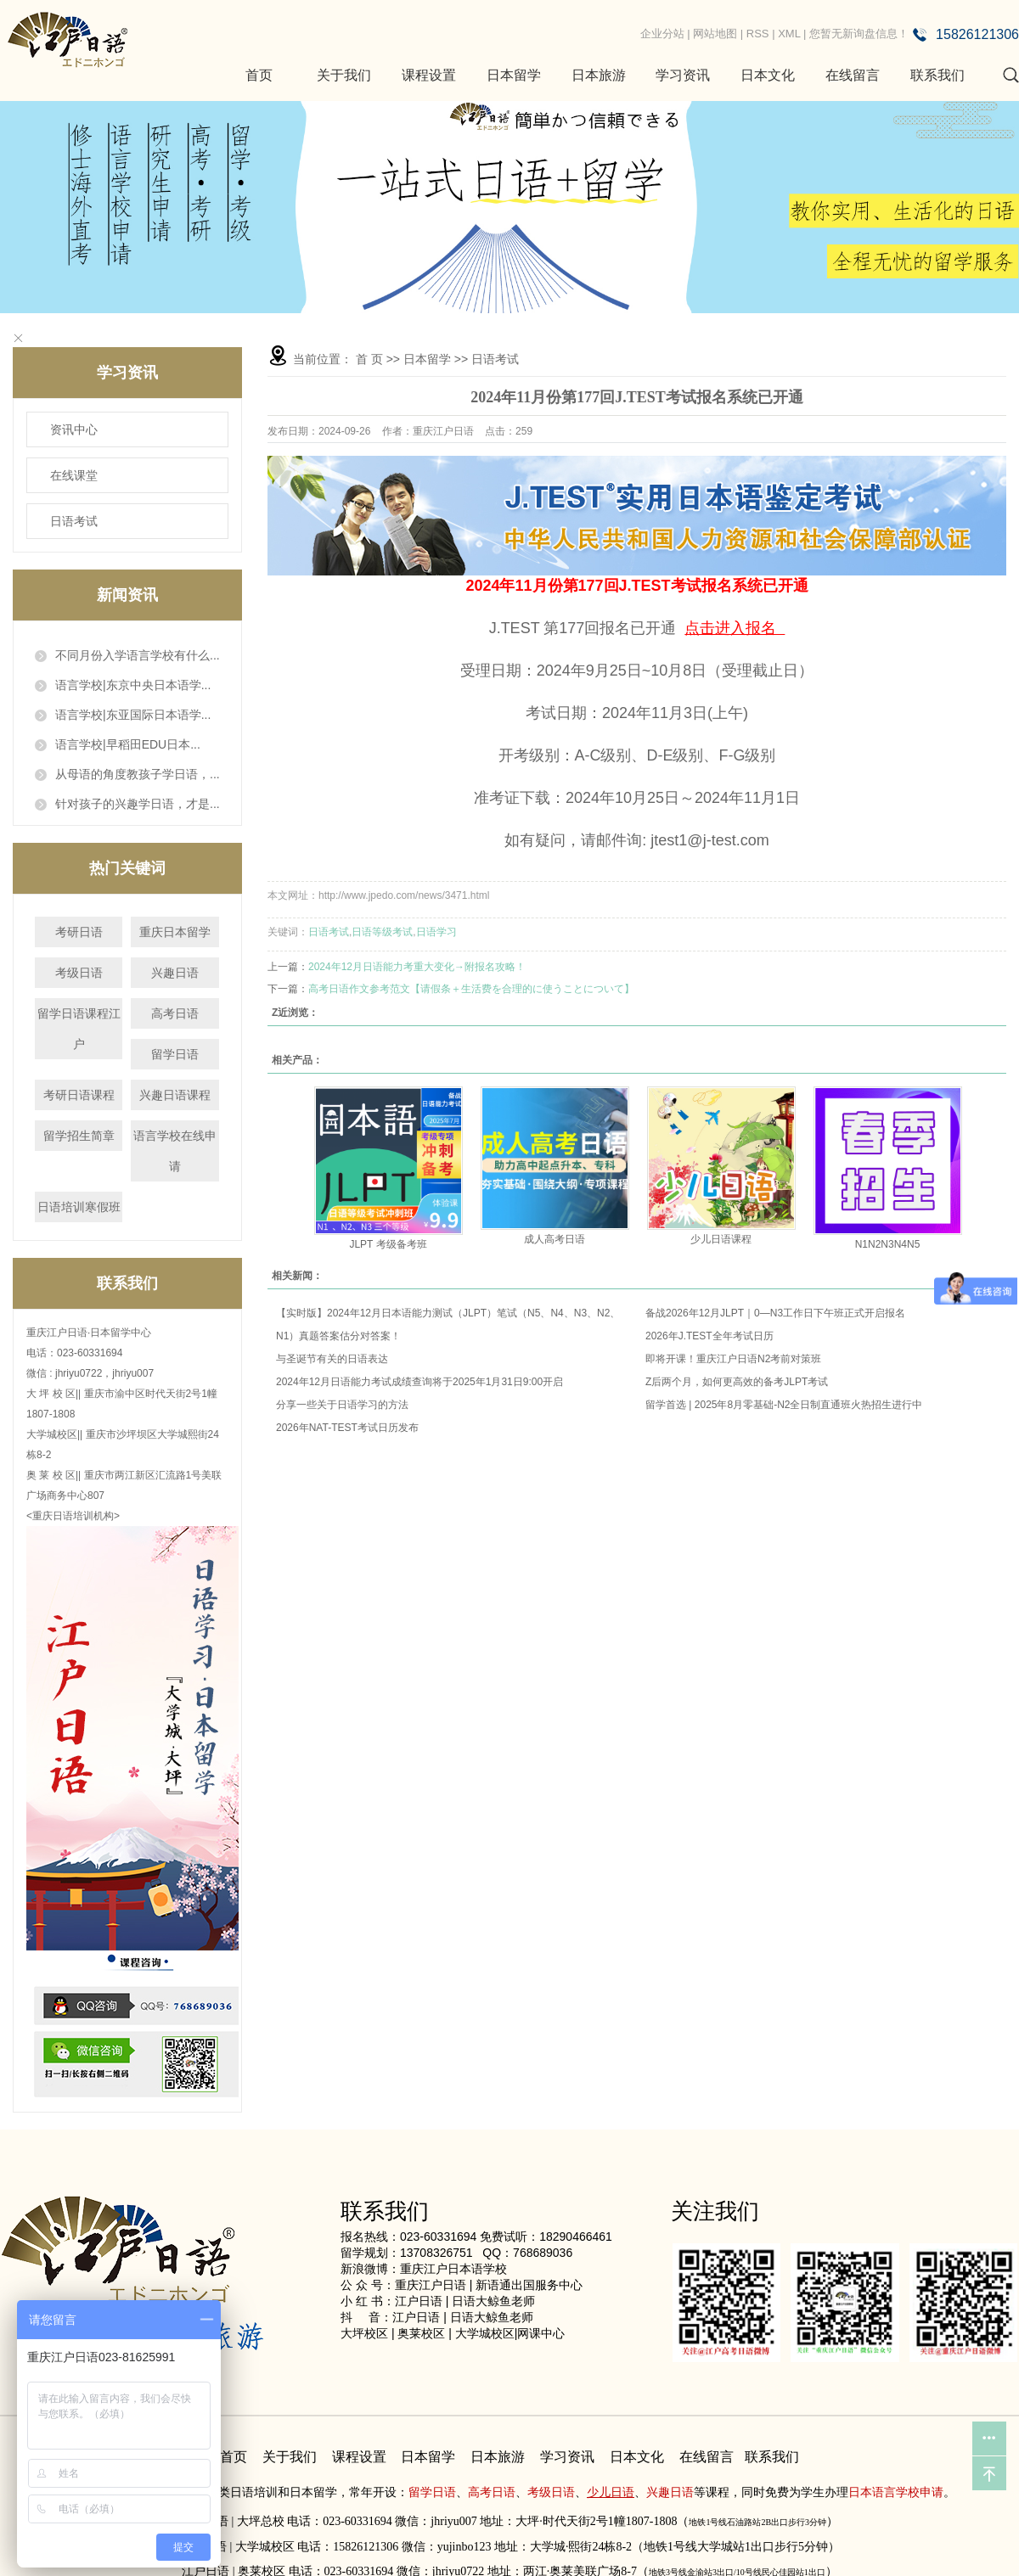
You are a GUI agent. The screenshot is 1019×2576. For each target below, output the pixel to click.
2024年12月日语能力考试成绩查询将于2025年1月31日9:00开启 (419, 1382)
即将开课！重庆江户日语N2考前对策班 (733, 1359)
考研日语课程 (79, 1095)
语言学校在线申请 (175, 1151)
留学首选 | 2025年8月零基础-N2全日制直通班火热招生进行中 (784, 1405)
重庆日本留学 (175, 932)
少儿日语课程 (721, 1239)
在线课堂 (74, 475)
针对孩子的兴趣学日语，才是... (137, 804)
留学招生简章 (79, 1135)
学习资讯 (683, 75)
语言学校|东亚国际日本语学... (133, 714)
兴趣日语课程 (175, 1095)
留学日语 (175, 1054)
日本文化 (767, 75)
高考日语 (175, 1013)
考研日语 (79, 932)
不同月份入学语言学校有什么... (137, 655)
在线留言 (852, 75)
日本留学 (514, 75)
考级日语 (79, 972)
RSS (757, 33)
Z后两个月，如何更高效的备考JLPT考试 (736, 1382)
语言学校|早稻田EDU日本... (127, 744)
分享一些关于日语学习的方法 (342, 1405)
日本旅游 (598, 75)
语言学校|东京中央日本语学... (133, 685)
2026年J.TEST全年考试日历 (709, 1336)
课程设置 (429, 75)
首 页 (369, 359)
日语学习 (436, 932)
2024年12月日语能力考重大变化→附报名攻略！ (417, 967)
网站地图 (715, 33)
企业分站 (662, 33)
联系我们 (937, 75)
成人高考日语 (554, 1239)
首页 (259, 75)
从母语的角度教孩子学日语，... (137, 774)
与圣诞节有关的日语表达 (332, 1359)
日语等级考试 (382, 932)
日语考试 (74, 521)
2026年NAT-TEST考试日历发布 (347, 1428)
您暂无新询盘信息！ (859, 33)
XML (789, 33)
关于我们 (344, 75)
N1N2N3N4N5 (887, 1244)
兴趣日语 (175, 972)
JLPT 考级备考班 (387, 1244)
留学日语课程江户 (79, 1029)
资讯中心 (74, 429)
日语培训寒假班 (79, 1207)
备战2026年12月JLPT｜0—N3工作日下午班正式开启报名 (775, 1313)
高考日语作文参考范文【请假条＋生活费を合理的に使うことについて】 (471, 989)
